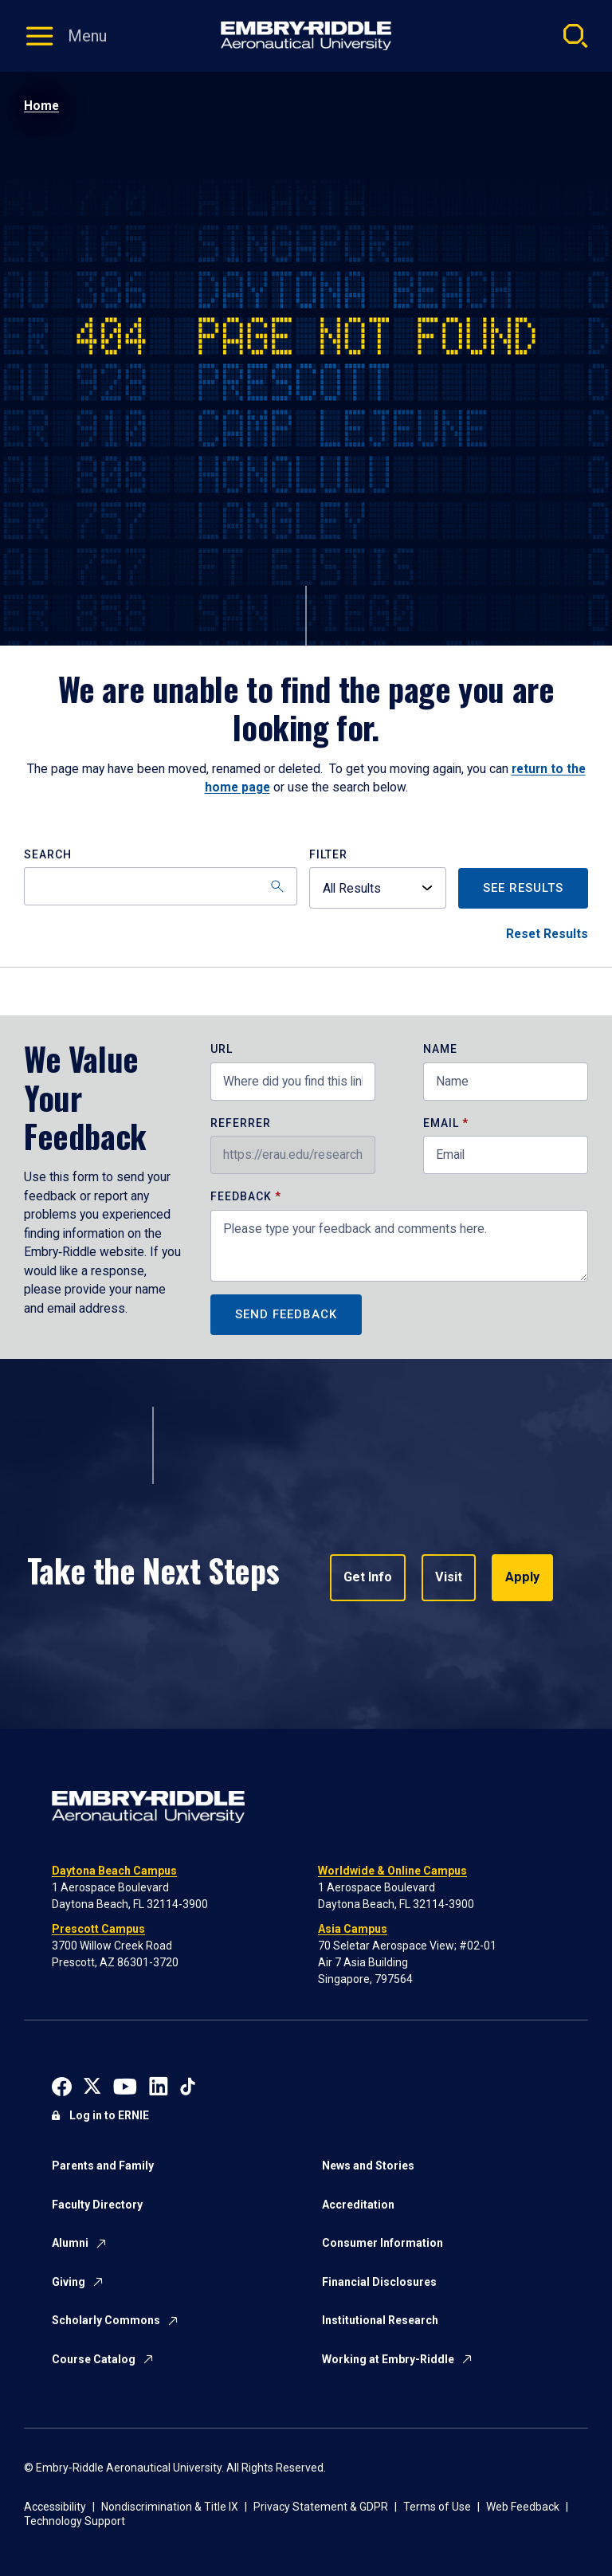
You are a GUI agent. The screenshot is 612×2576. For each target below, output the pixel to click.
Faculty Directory (97, 2204)
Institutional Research (380, 2320)
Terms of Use (437, 2506)
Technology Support (74, 2521)
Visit (448, 1577)
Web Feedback (522, 2506)
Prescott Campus (98, 1928)
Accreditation (358, 2204)
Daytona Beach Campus (114, 1870)
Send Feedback (286, 1314)
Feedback (242, 1197)
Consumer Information (382, 2242)
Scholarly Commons (106, 2320)
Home (41, 105)
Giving (68, 2282)
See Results (523, 888)
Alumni (70, 2242)
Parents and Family (103, 2165)
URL (221, 1049)
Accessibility (55, 2506)
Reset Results (547, 933)
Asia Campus (352, 1928)
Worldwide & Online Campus (392, 1870)
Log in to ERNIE (109, 2115)
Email (441, 1123)
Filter (328, 855)
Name (440, 1049)
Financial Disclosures (379, 2282)
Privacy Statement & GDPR (320, 2506)
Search (48, 855)
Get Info (367, 1577)
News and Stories (368, 2165)
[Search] (160, 886)
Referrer (240, 1123)
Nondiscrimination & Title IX (169, 2506)
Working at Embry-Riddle (388, 2359)
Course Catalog (93, 2359)
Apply (520, 1577)
